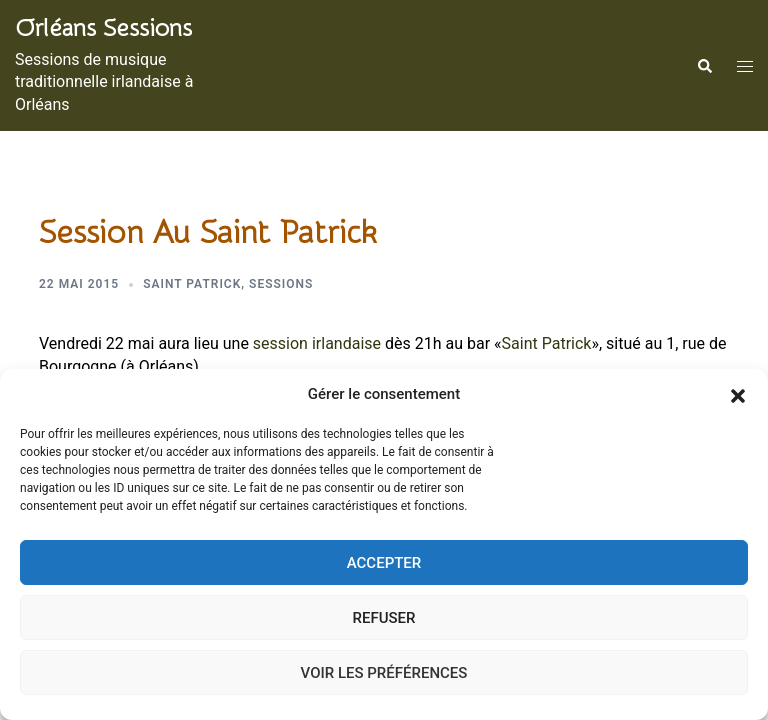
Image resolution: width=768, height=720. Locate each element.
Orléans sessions (103, 28)
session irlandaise (317, 343)
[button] (738, 395)
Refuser (384, 618)
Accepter (384, 563)
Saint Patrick (192, 284)
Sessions (281, 284)
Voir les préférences (384, 673)
